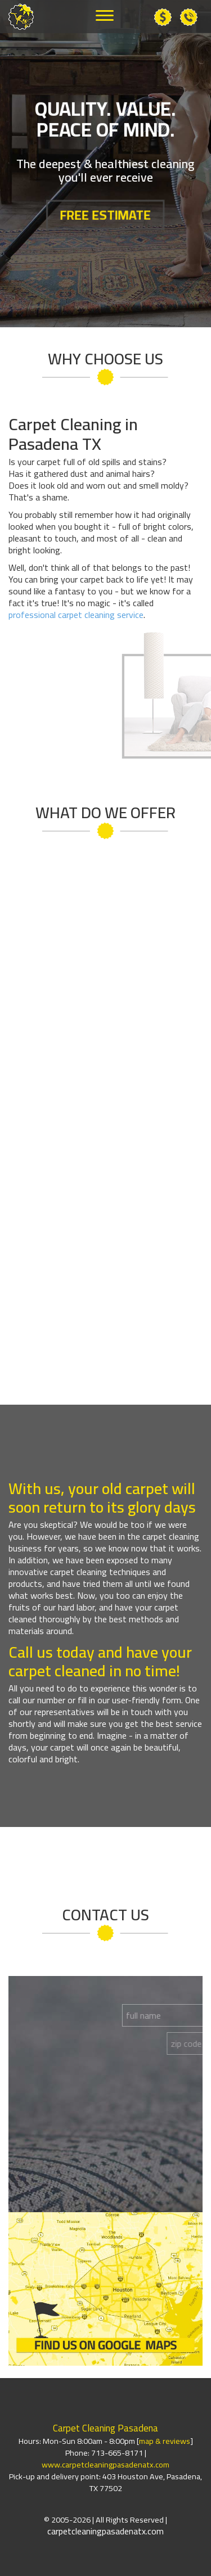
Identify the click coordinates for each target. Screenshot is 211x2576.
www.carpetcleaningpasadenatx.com (105, 2464)
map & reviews (164, 2440)
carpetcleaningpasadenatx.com (105, 2531)
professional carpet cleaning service (75, 614)
